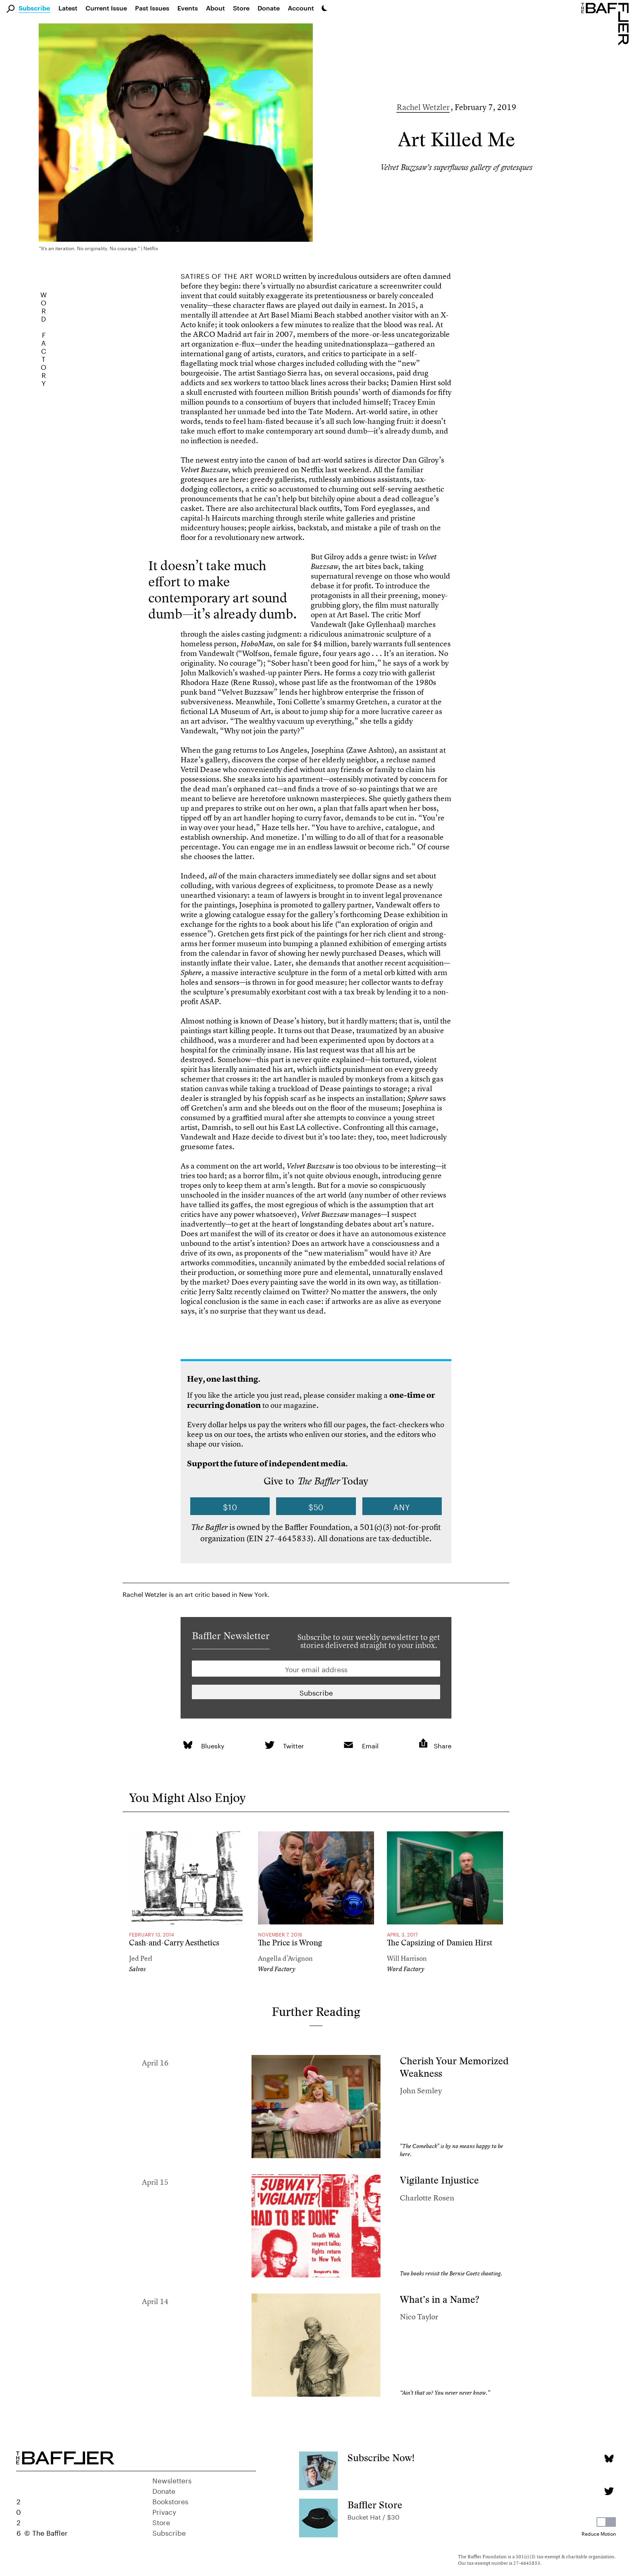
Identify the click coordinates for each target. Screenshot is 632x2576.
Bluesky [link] (213, 1745)
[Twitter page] (609, 2491)
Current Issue (106, 8)
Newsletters (171, 2479)
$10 (230, 1506)
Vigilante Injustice (439, 2180)
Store (161, 2521)
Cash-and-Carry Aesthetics (174, 1943)
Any (401, 1506)
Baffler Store (374, 2505)
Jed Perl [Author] (140, 1958)
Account (301, 8)
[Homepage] (606, 23)
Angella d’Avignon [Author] (285, 1958)
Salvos (137, 1969)
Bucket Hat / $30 (373, 2516)
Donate (269, 8)
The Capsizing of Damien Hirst (439, 1943)
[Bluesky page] (609, 2458)
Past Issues (152, 8)
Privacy (164, 2511)
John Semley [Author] (421, 2091)
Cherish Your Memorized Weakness (454, 2067)
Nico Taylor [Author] (419, 2317)
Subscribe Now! (381, 2457)
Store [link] (241, 8)
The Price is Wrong (290, 1943)
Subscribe (34, 8)
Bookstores (170, 2500)
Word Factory (276, 1969)
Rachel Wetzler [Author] (423, 107)
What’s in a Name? (439, 2299)
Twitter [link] (293, 1745)
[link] (188, 1745)
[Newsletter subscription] (316, 1692)
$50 (316, 1506)
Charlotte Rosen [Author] (427, 2198)
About (215, 8)
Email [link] (370, 1745)
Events (187, 8)
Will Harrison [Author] (407, 1958)
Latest (67, 8)
